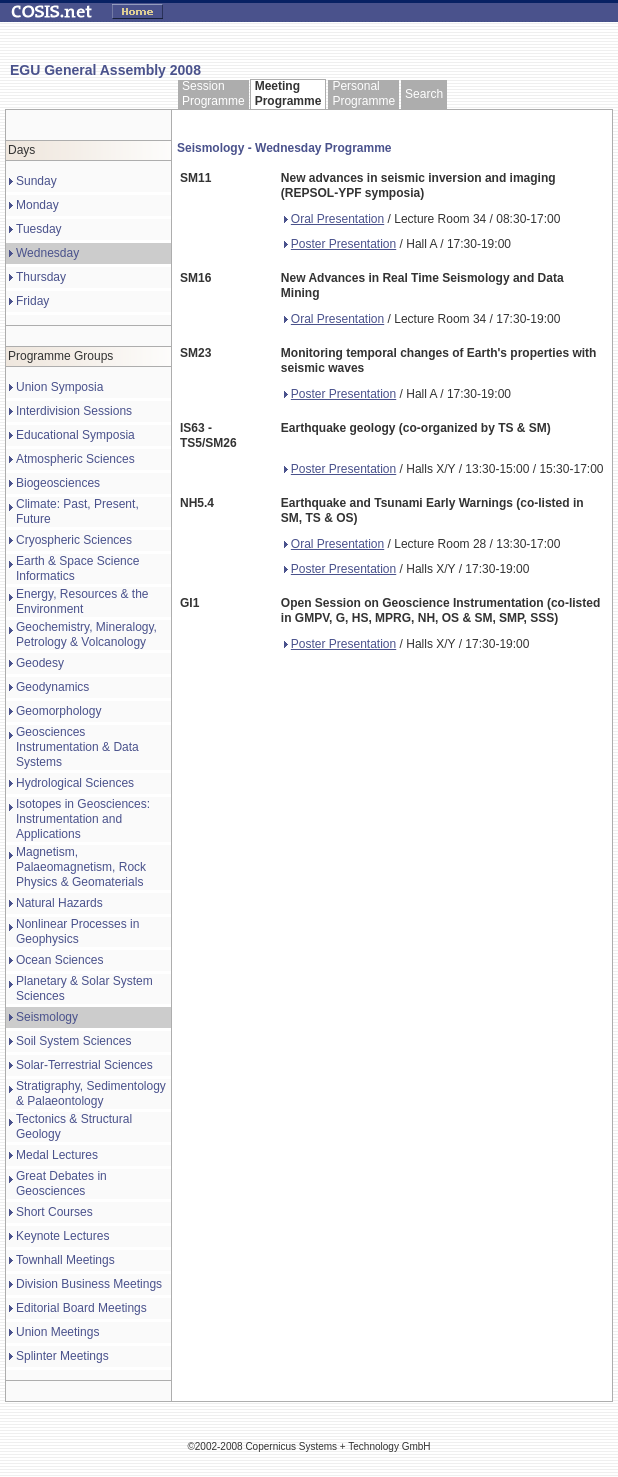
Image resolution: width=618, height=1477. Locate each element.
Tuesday (39, 229)
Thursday (41, 277)
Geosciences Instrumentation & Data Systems (77, 747)
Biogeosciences (58, 483)
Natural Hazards (59, 903)
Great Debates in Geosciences (61, 1183)
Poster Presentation (340, 244)
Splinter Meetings (62, 1356)
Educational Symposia (75, 435)
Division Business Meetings (89, 1284)
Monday (37, 205)
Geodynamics (52, 687)
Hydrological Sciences (75, 783)
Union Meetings (57, 1332)
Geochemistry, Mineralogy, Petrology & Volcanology (86, 634)
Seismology (47, 1017)
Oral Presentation (334, 219)
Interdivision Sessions (74, 411)
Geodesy (40, 663)
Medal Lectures (57, 1155)
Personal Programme (363, 93)
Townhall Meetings (65, 1260)
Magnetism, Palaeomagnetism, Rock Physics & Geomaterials (81, 867)
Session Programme (213, 93)
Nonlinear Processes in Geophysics (77, 931)
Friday (32, 301)
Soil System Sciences (73, 1041)
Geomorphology (58, 711)
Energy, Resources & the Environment (82, 601)
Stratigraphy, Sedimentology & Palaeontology (91, 1093)
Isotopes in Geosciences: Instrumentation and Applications (83, 819)
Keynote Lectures (62, 1236)
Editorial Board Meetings (81, 1308)
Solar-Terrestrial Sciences (84, 1065)
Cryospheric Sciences (74, 540)
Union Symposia (59, 387)
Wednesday (47, 253)
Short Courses (54, 1212)
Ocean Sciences (59, 960)
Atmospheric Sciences (75, 459)
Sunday (36, 181)
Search (424, 94)
